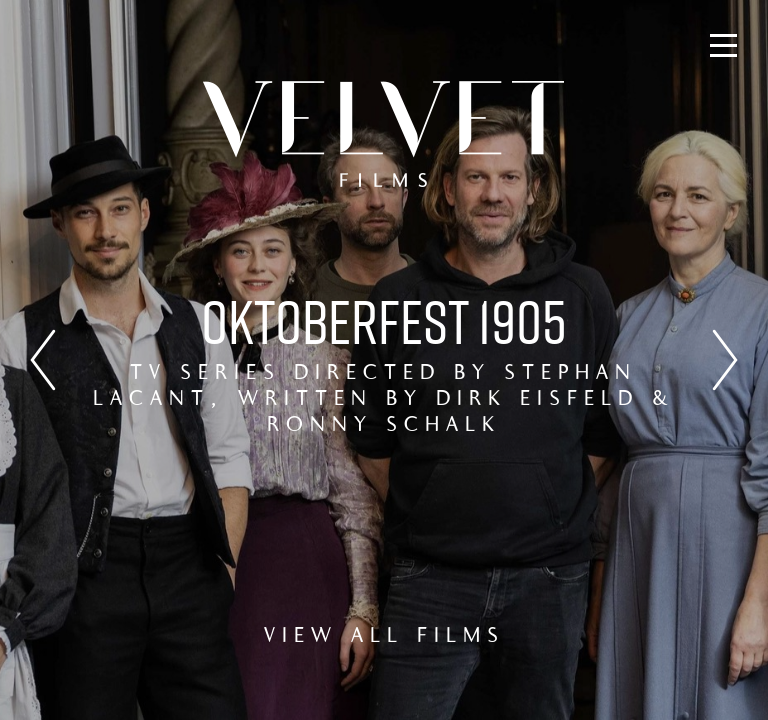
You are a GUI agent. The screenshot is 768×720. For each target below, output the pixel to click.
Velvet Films (384, 134)
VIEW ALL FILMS (384, 637)
